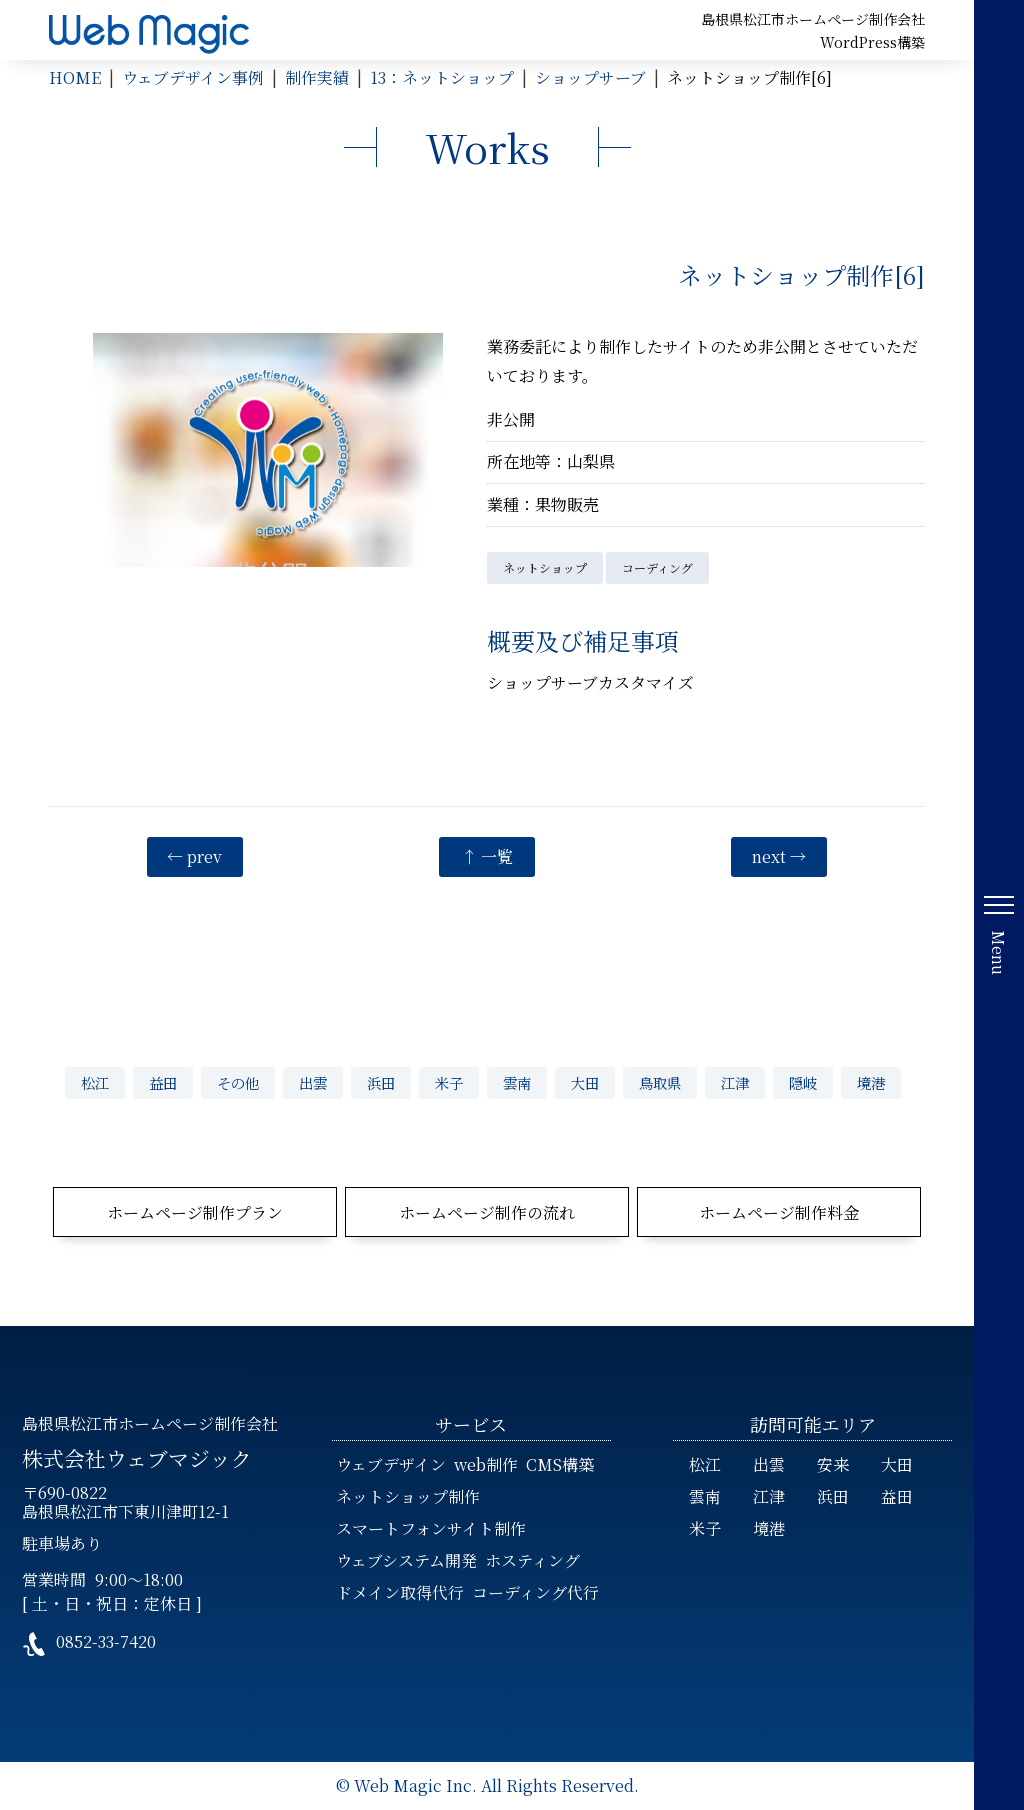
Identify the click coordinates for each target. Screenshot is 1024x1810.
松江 (95, 1082)
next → (779, 856)
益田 (163, 1082)
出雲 (313, 1082)
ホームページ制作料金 (779, 1212)
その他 (238, 1082)
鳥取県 (660, 1082)
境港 (871, 1082)
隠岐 (803, 1082)
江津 (735, 1082)
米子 (449, 1082)
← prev (194, 856)
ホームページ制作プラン (195, 1212)
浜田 (381, 1082)
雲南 (517, 1082)
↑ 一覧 (487, 856)
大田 (585, 1082)
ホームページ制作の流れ (487, 1212)
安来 (833, 1464)
